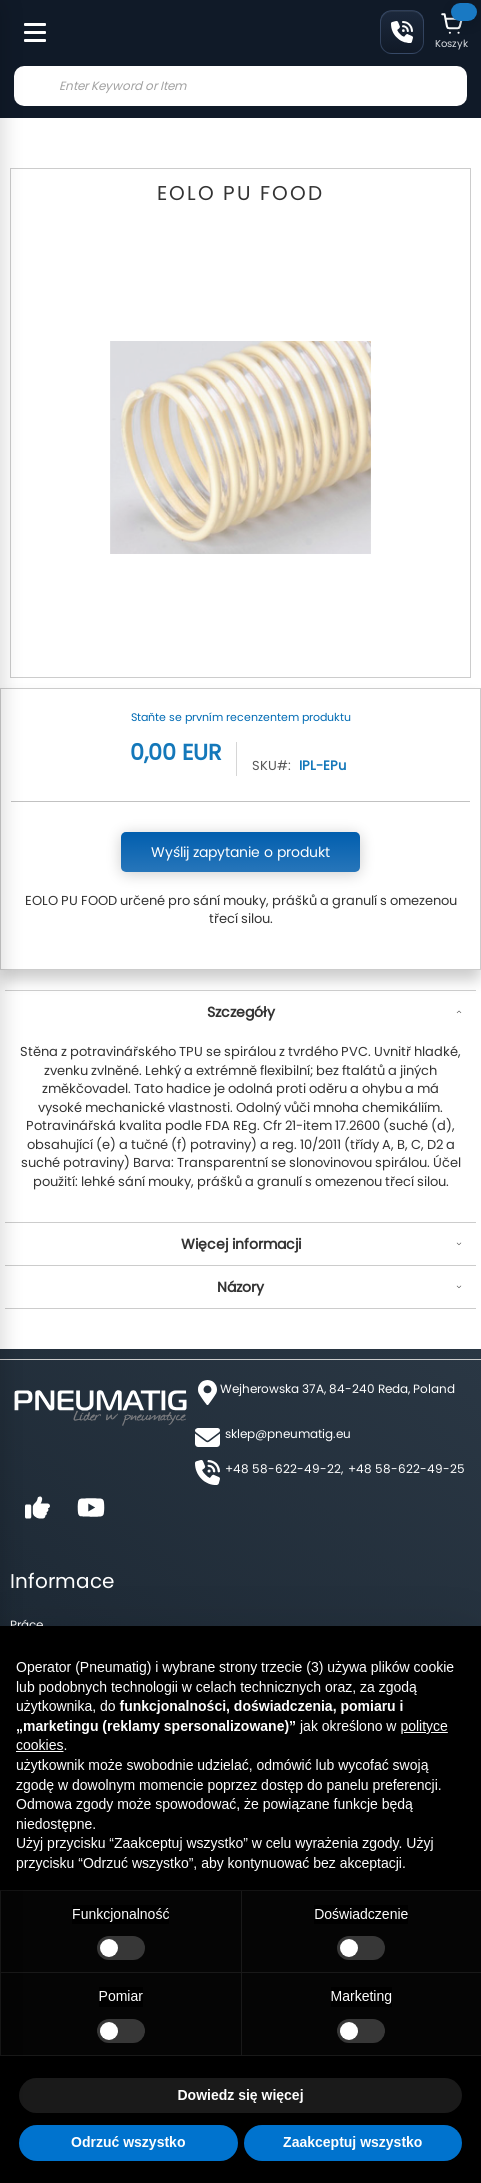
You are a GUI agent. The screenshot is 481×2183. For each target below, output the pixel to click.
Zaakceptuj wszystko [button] (352, 2142)
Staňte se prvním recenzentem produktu (241, 717)
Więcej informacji (241, 1244)
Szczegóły (241, 1012)
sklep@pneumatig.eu (288, 1433)
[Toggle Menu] (26, 22)
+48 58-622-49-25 (406, 1468)
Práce (26, 1624)
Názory (240, 1287)
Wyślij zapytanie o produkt (240, 852)
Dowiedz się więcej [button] (240, 2095)
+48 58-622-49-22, (284, 1468)
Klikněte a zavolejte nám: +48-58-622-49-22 (402, 32)
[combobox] (240, 86)
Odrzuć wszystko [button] (128, 2142)
